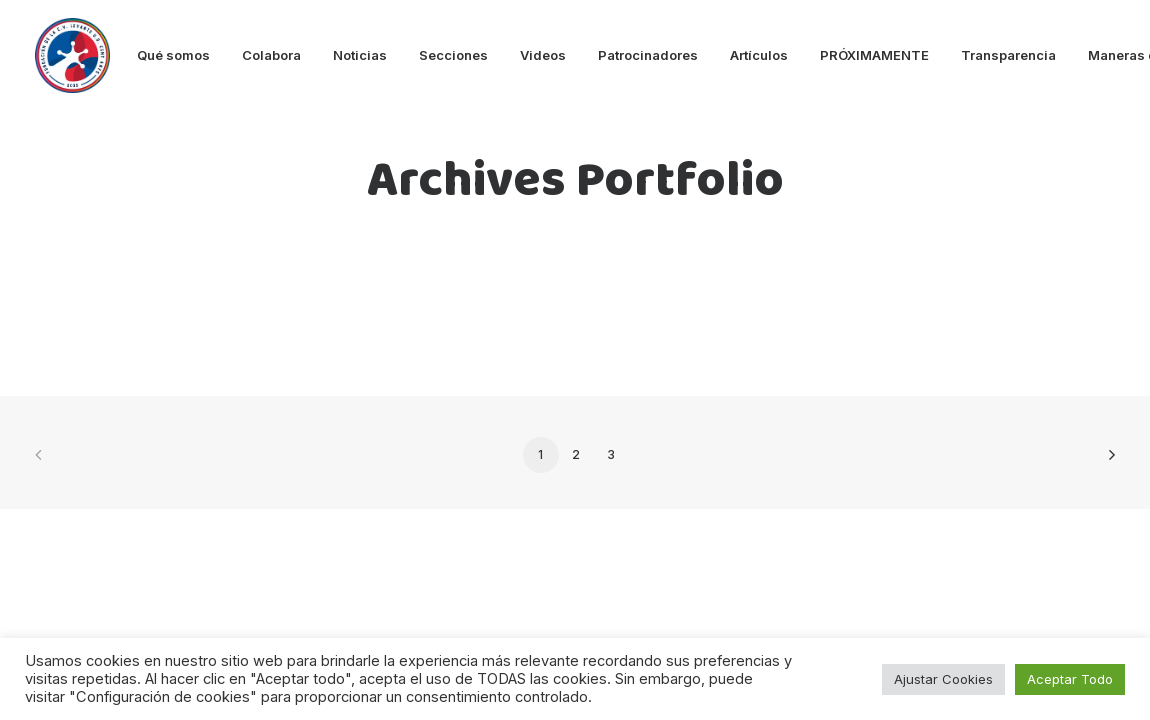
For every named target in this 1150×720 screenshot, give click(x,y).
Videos (543, 55)
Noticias (360, 55)
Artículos (759, 55)
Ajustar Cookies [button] (943, 679)
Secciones (453, 55)
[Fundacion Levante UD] (72, 55)
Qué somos (173, 55)
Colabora (271, 55)
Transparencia (1008, 55)
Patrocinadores (648, 55)
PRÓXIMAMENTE (874, 55)
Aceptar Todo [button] (1070, 679)
